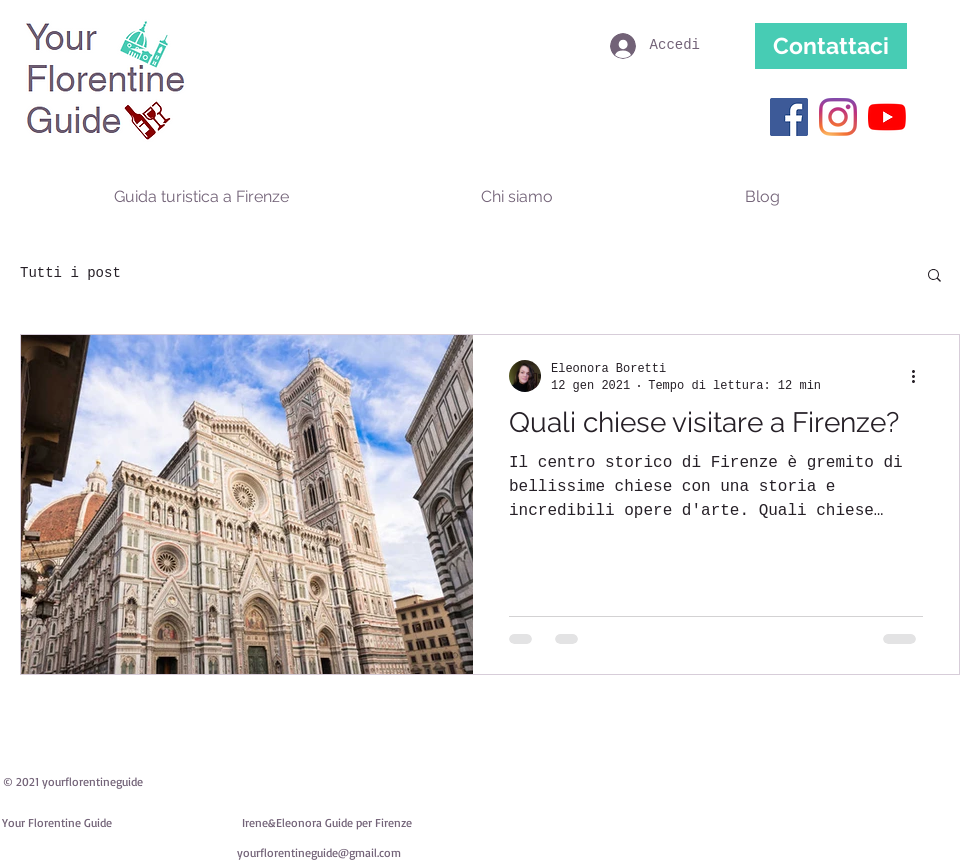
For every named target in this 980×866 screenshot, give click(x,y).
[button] (934, 276)
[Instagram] (838, 117)
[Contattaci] (831, 46)
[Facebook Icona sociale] (789, 117)
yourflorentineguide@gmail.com (319, 852)
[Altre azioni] (920, 376)
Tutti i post (70, 273)
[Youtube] (887, 117)
